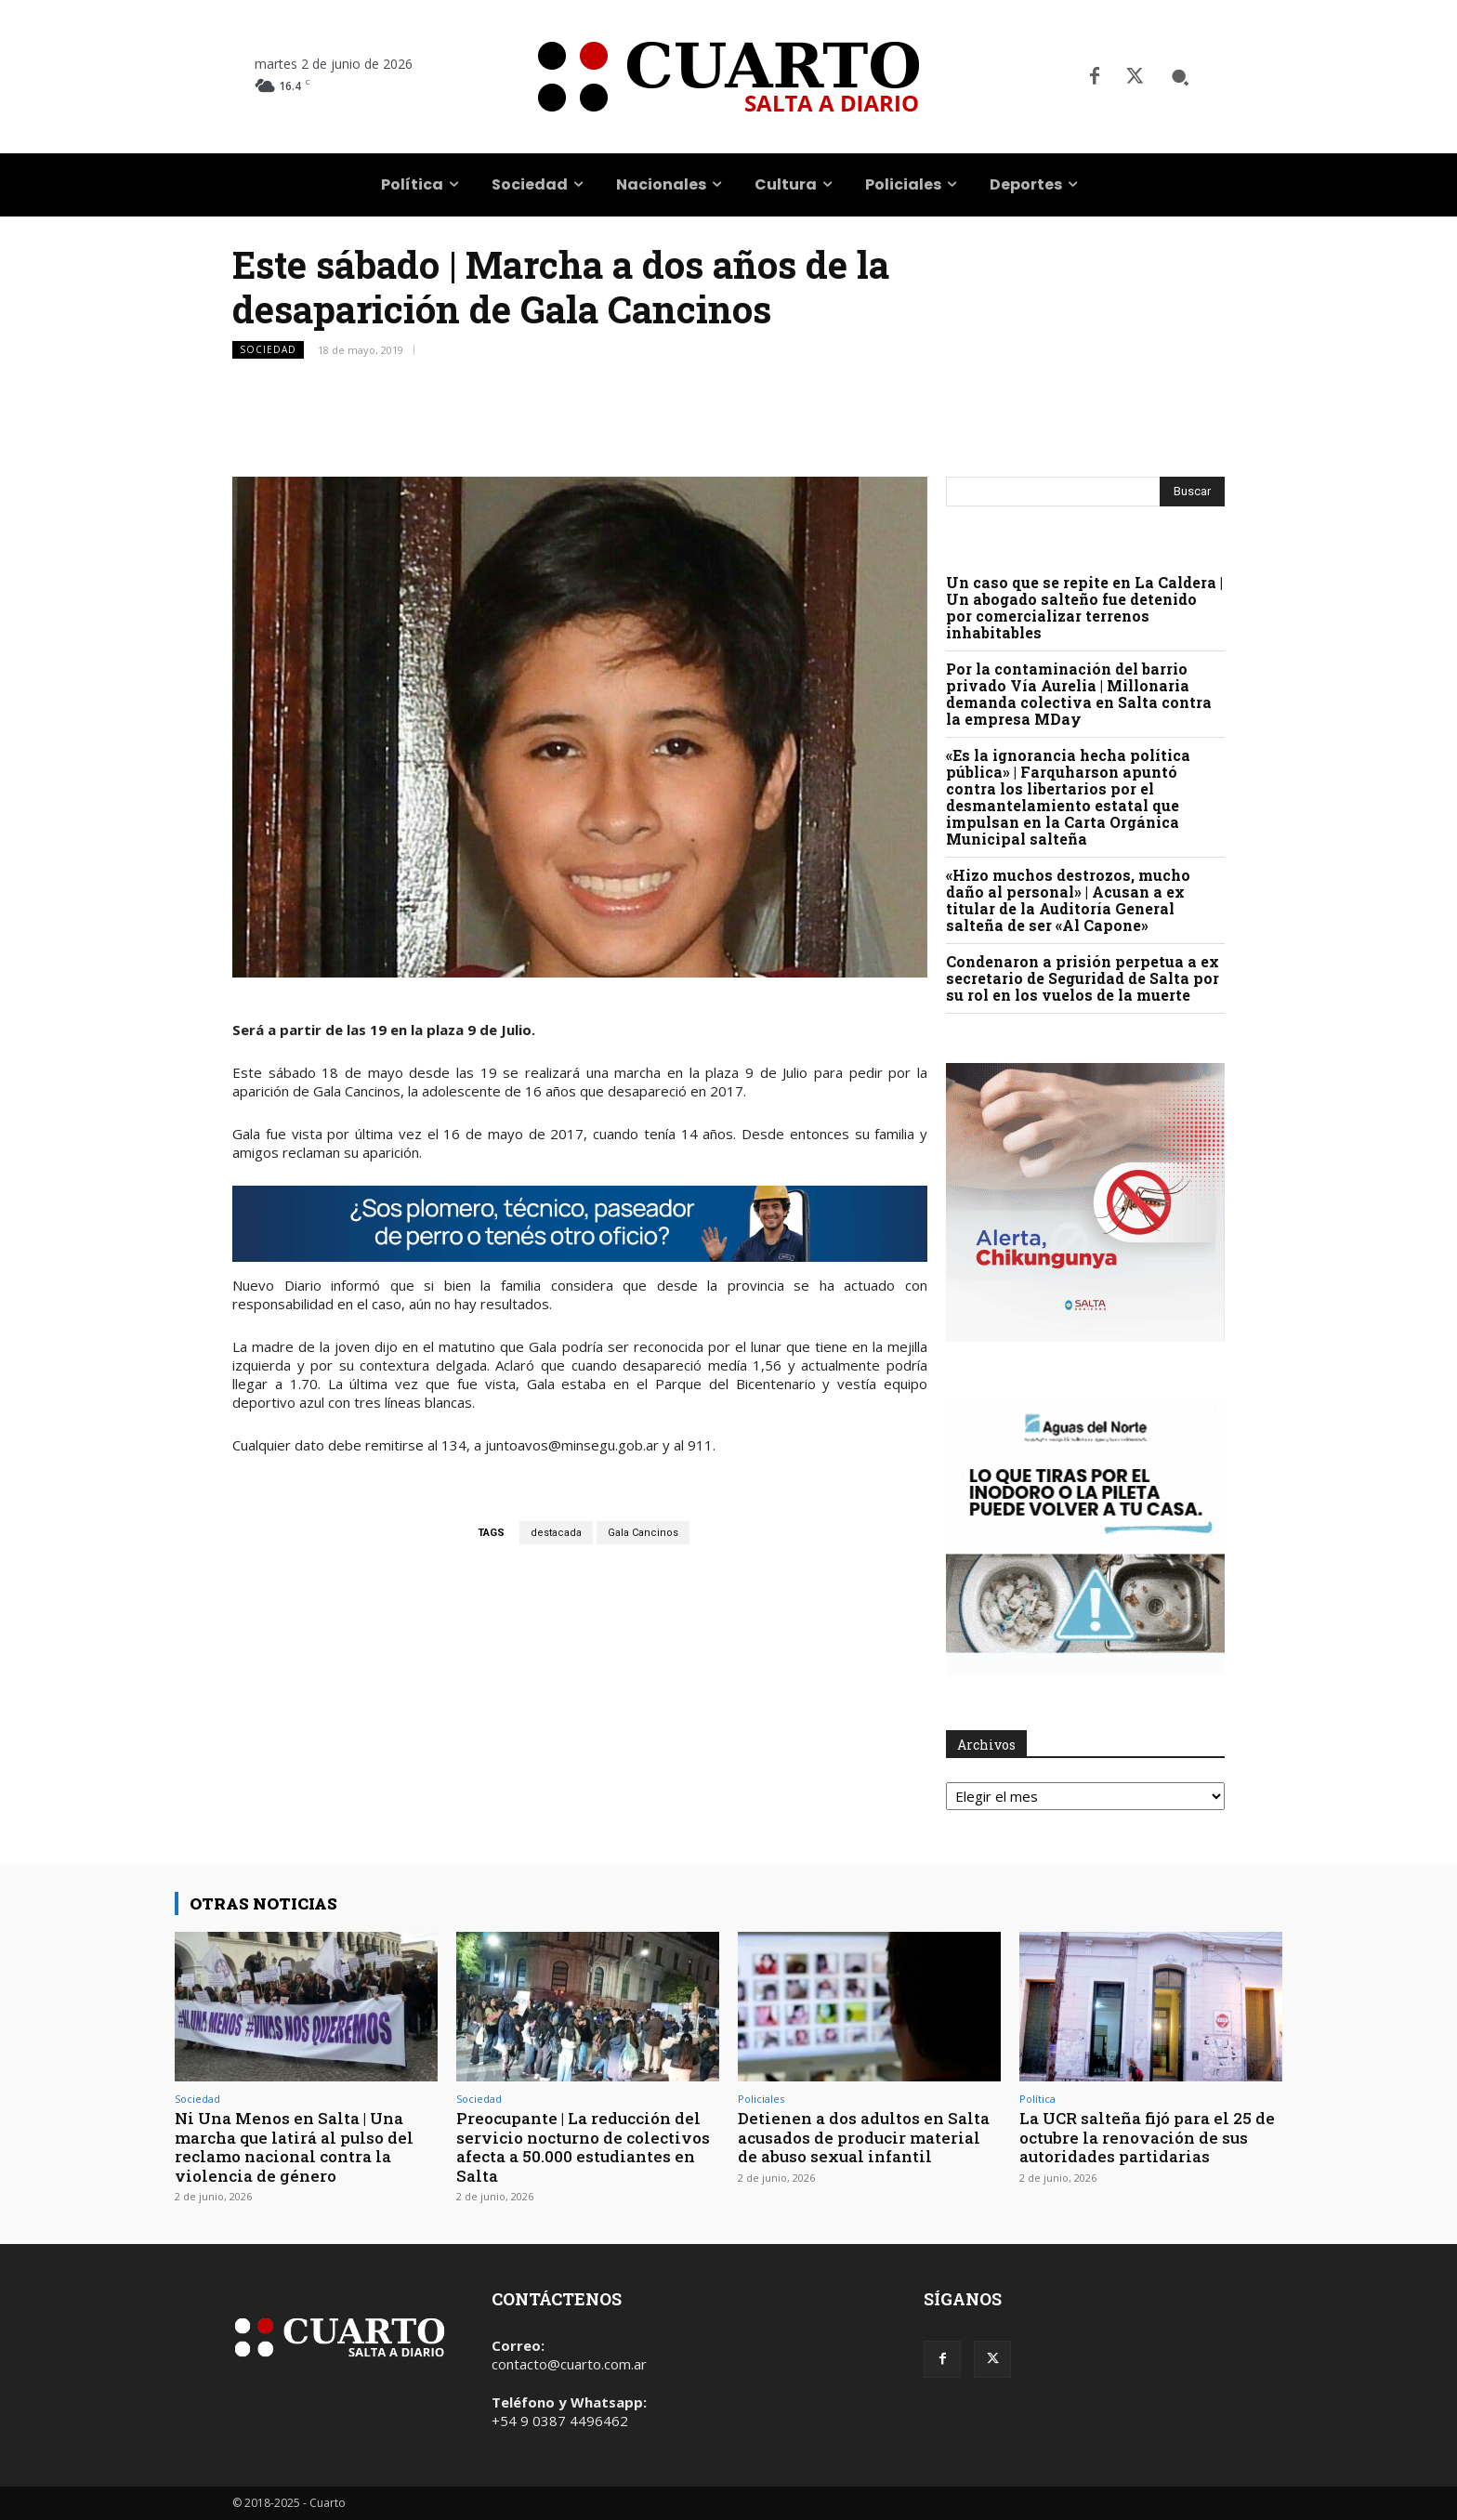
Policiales (761, 2098)
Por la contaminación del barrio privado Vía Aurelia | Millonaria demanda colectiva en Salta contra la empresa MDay (1079, 693)
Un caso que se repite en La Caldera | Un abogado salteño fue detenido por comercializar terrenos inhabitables (1084, 607)
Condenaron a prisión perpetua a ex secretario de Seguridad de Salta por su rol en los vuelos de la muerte (1082, 978)
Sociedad (268, 350)
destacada (556, 1533)
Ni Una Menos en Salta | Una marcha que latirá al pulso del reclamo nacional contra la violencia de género (294, 2146)
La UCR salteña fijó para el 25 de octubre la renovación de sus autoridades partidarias (1147, 2137)
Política (1037, 2098)
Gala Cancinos (643, 1533)
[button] (1180, 77)
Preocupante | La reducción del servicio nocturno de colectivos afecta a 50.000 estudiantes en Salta (583, 2146)
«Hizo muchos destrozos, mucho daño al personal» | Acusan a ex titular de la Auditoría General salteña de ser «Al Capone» (1068, 900)
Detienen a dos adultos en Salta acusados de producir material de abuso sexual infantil (864, 2137)
